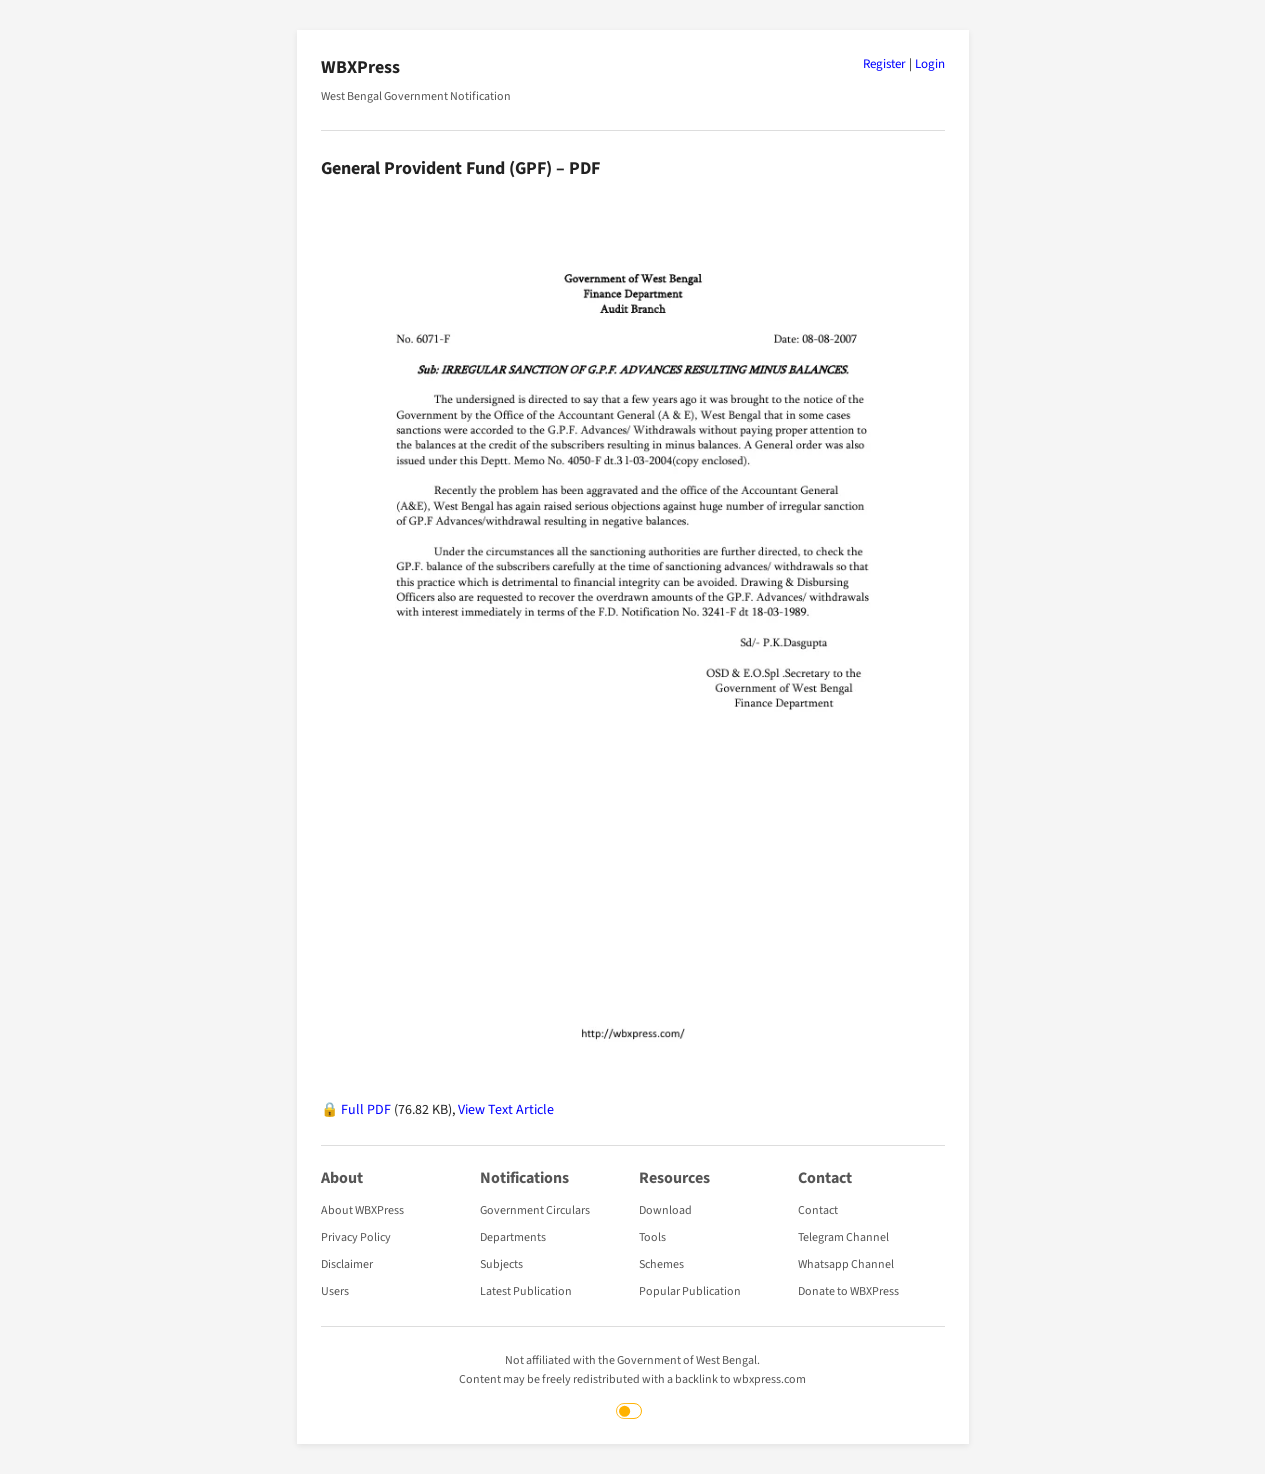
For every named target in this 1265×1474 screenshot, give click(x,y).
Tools (652, 1237)
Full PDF (366, 1110)
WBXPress (360, 67)
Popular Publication (690, 1291)
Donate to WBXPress (848, 1291)
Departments (513, 1237)
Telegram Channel (843, 1237)
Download (665, 1210)
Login (930, 64)
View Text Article (506, 1110)
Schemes (661, 1264)
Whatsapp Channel (846, 1264)
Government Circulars (535, 1210)
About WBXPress (362, 1210)
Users (335, 1291)
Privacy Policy (356, 1237)
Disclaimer (347, 1264)
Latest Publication (526, 1291)
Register (884, 64)
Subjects (501, 1264)
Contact (818, 1210)
